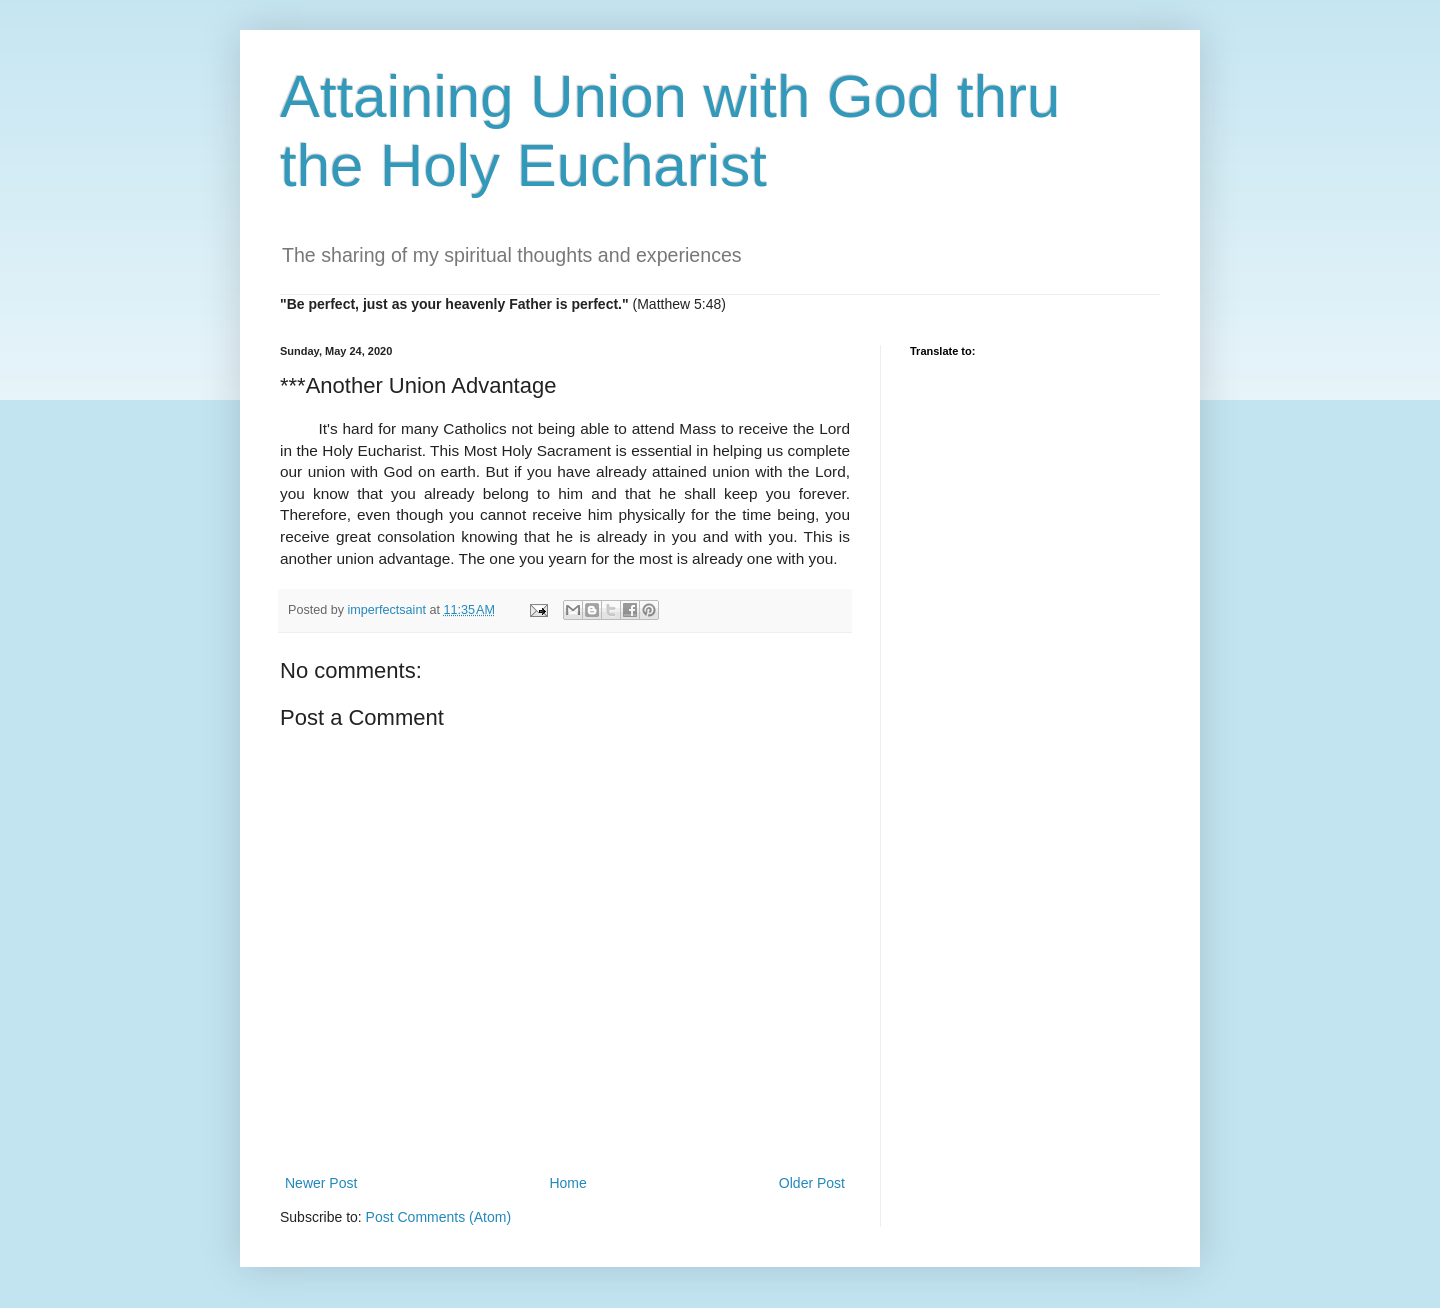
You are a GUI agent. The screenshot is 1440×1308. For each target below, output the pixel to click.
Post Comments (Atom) (438, 1217)
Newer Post (321, 1183)
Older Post (812, 1183)
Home (567, 1183)
